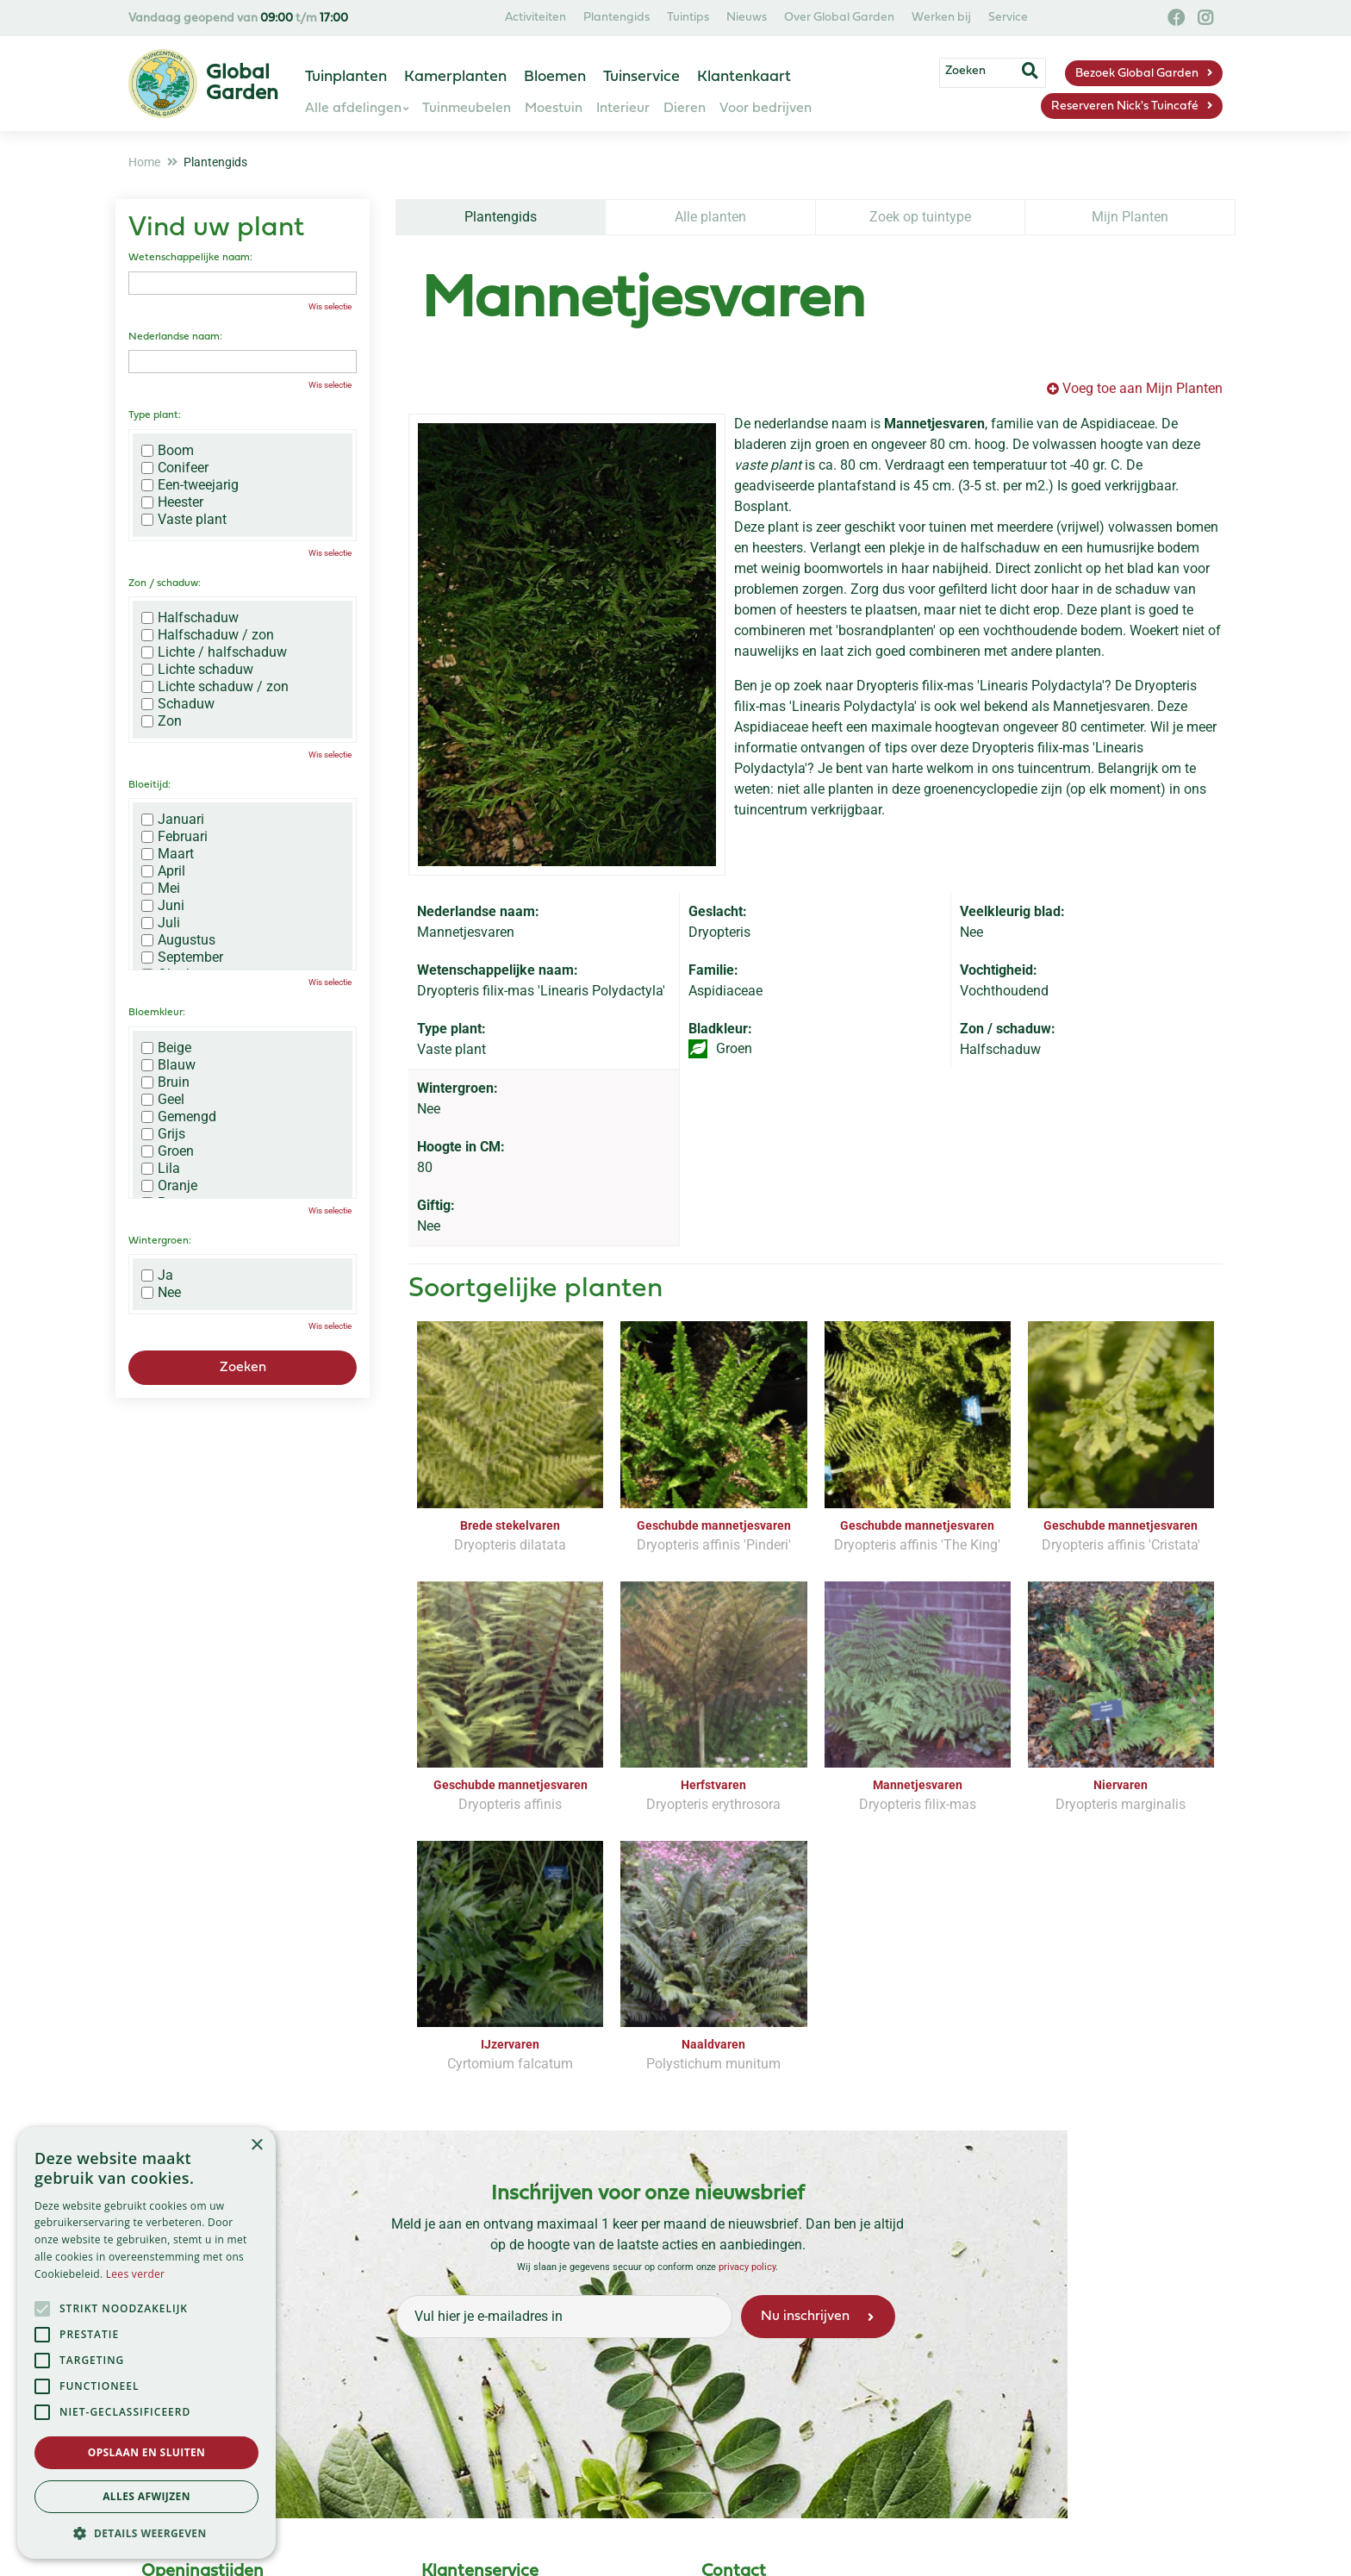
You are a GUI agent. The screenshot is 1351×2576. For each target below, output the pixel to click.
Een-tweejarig (190, 485)
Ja (157, 1275)
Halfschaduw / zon (207, 635)
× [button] (256, 2145)
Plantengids (500, 217)
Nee (161, 1293)
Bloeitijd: (149, 785)
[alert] (146, 2343)
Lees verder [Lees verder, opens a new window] (135, 2274)
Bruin (165, 1082)
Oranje (169, 1186)
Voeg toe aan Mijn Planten (1142, 388)
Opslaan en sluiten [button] (147, 2452)
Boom (167, 451)
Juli (160, 923)
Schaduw (178, 704)
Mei (160, 889)
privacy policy (747, 2267)
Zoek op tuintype (920, 217)
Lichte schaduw (197, 670)
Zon (161, 721)
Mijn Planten (1130, 217)
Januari (172, 820)
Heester (172, 502)
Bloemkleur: (156, 1012)
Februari (174, 837)
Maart (167, 854)
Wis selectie (330, 306)
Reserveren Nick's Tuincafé (1124, 106)
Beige (166, 1048)
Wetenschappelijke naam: (190, 257)
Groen (167, 1151)
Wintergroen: (159, 1241)
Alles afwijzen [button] (146, 2496)
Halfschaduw (190, 618)
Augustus (178, 940)
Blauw (168, 1065)
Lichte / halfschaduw (214, 652)
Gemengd (178, 1117)
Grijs (163, 1134)
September (182, 957)
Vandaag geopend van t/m (238, 18)
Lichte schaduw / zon (215, 687)
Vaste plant (184, 520)
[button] (146, 2533)
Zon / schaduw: (164, 583)
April (163, 871)
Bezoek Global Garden (1136, 73)
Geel (162, 1100)
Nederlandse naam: (175, 337)
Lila (160, 1169)
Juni (162, 906)
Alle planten (710, 217)
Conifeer (175, 468)
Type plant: (154, 415)
